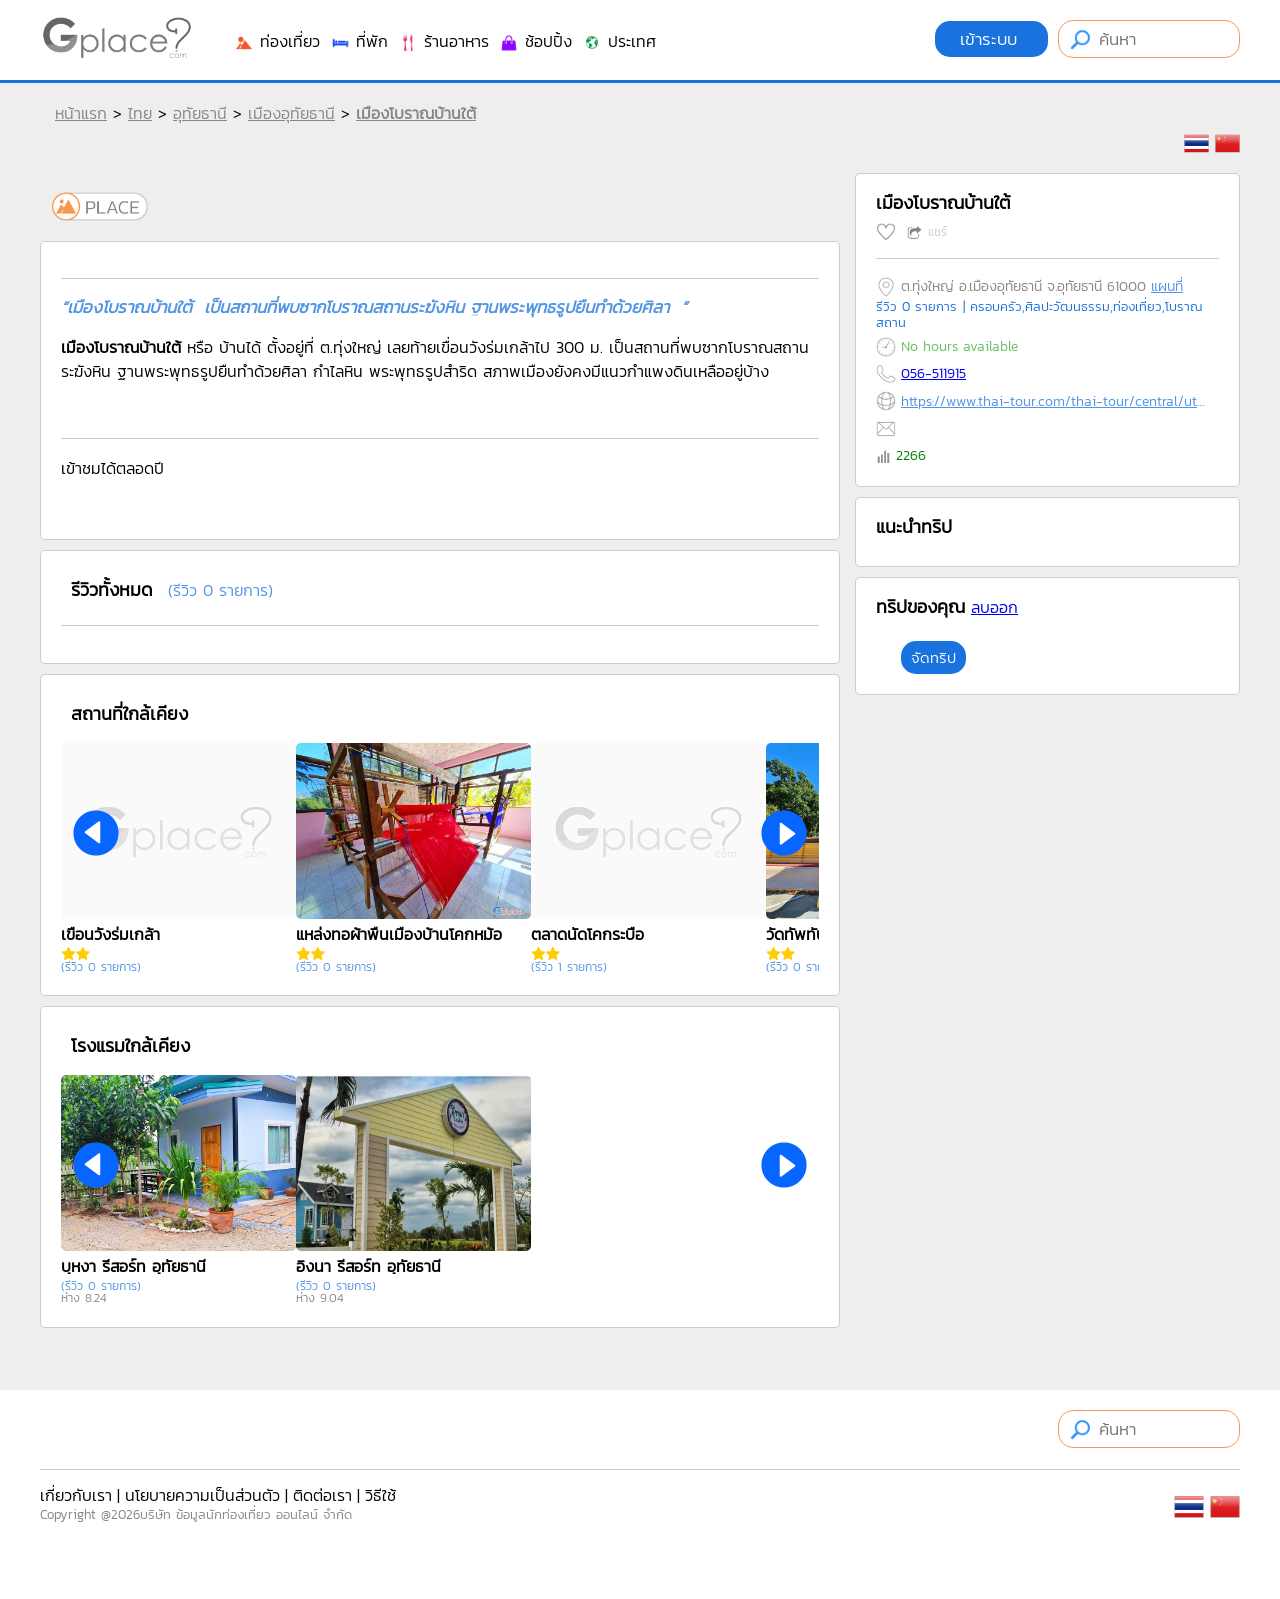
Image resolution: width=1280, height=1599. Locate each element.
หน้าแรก (81, 113)
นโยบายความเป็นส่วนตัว (202, 1495)
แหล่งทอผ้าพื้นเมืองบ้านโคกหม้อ (399, 934)
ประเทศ (619, 41)
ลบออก (994, 607)
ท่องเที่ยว (277, 41)
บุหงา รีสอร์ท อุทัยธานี (133, 1266)
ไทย (140, 113)
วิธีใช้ (380, 1495)
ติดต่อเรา (322, 1495)
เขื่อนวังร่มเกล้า (110, 934)
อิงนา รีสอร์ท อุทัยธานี (368, 1266)
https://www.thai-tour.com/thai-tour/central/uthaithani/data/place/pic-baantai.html (1055, 401)
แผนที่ (1167, 286)
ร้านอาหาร (443, 41)
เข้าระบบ (991, 39)
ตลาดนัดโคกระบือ (587, 934)
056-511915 (933, 373)
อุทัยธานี (200, 113)
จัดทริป (933, 657)
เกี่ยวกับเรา (76, 1495)
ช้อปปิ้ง (535, 41)
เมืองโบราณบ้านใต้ (416, 113)
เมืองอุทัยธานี (291, 113)
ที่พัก (359, 41)
